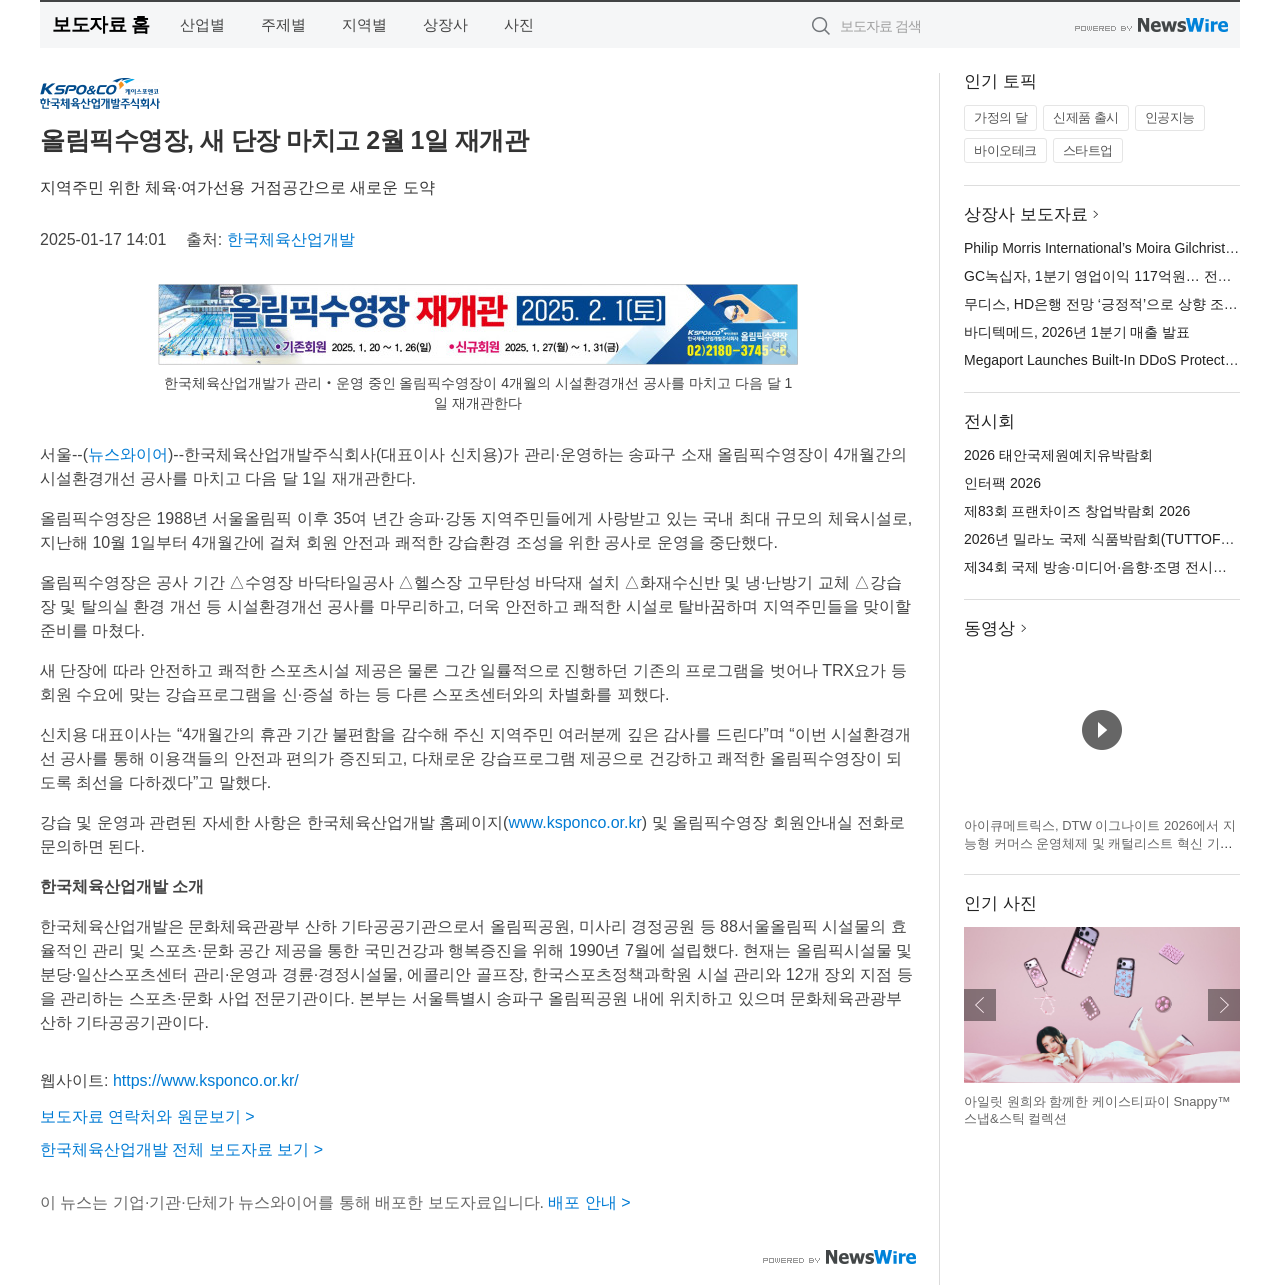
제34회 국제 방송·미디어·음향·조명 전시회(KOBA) (1119, 567)
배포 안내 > (589, 1202)
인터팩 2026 (1002, 483)
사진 (519, 24)
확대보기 (780, 347)
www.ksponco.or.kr (574, 822)
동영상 (989, 628)
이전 (980, 1005)
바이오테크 (1005, 150)
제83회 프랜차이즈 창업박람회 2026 (1077, 511)
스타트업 (1088, 150)
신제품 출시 (1086, 117)
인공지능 (1170, 117)
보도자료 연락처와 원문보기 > (147, 1116)
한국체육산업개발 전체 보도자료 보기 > (181, 1149)
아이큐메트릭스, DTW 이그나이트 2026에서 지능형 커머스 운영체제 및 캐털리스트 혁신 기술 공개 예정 (1100, 843)
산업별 (202, 24)
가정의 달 (1000, 117)
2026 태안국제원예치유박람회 (1058, 455)
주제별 (283, 24)
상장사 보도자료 (1026, 214)
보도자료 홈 (100, 24)
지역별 (364, 24)
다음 (1224, 1005)
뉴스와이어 (128, 454)
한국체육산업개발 (291, 239)
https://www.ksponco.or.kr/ (206, 1080)
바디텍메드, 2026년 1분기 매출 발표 (1077, 332)
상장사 (445, 24)
